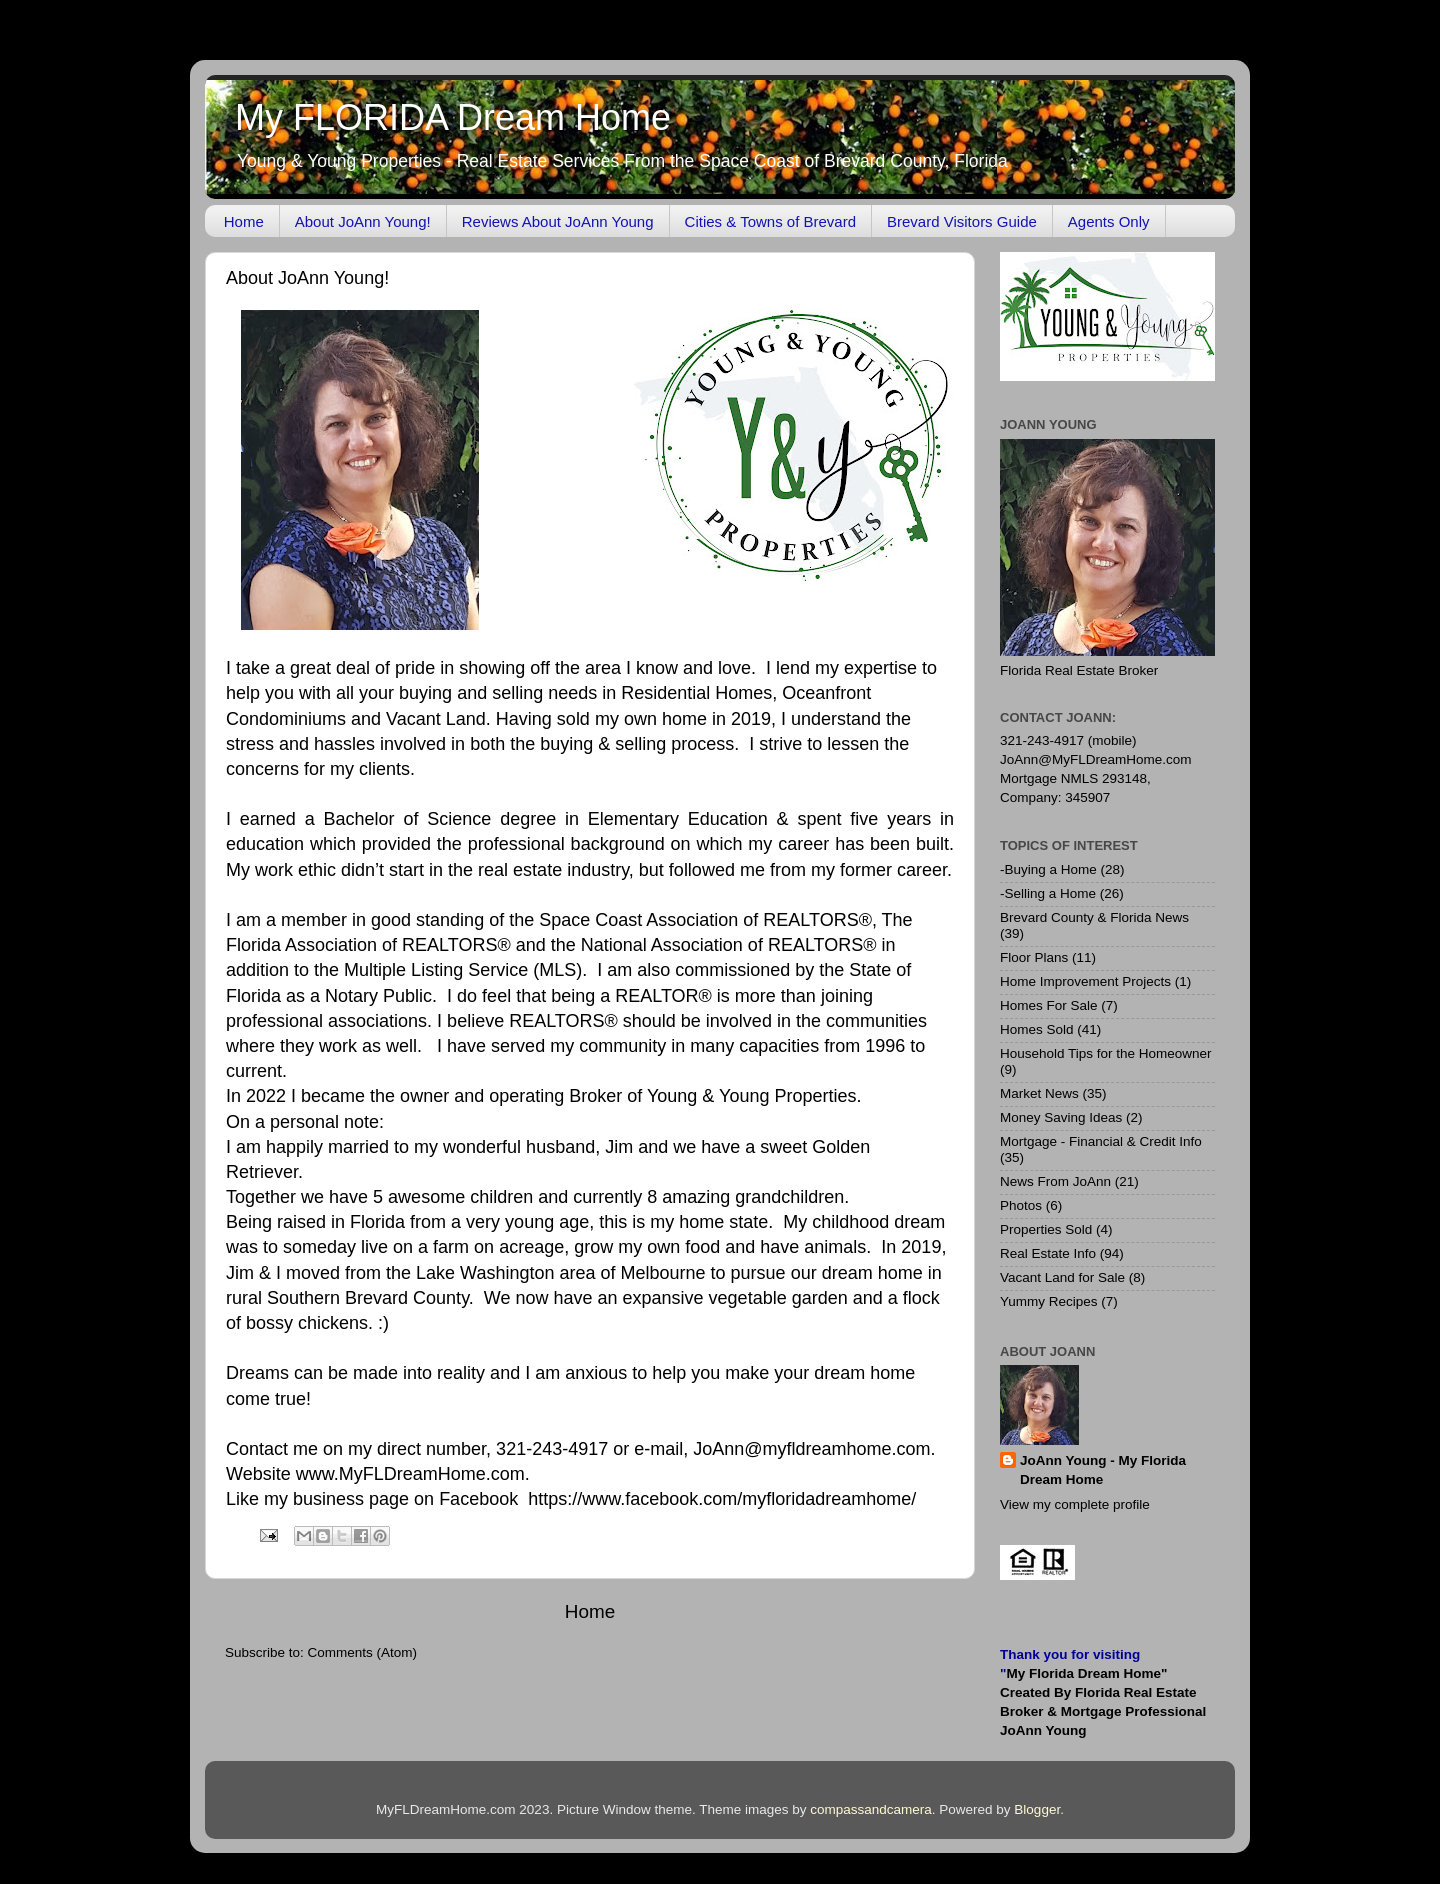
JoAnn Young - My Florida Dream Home (1103, 1470)
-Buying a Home (1048, 869)
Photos (1021, 1205)
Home (244, 221)
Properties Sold (1046, 1229)
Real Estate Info (1048, 1253)
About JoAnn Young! (363, 221)
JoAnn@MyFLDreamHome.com (1096, 759)
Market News (1039, 1093)
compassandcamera (871, 1809)
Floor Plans (1034, 957)
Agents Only (1109, 221)
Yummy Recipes (1049, 1301)
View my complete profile (1075, 1504)
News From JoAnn (1055, 1181)
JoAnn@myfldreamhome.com (811, 1449)
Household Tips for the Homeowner (1106, 1053)
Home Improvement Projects (1085, 981)
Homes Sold (1037, 1029)
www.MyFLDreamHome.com (410, 1474)
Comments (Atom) (363, 1652)
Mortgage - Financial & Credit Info (1101, 1141)
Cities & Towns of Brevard (770, 221)
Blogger (1037, 1809)
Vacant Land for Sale (1062, 1277)
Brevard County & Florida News (1094, 917)
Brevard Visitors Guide (962, 221)
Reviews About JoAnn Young (558, 221)
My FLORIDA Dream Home (453, 117)
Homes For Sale (1049, 1005)
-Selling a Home (1048, 893)
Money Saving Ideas (1061, 1117)
